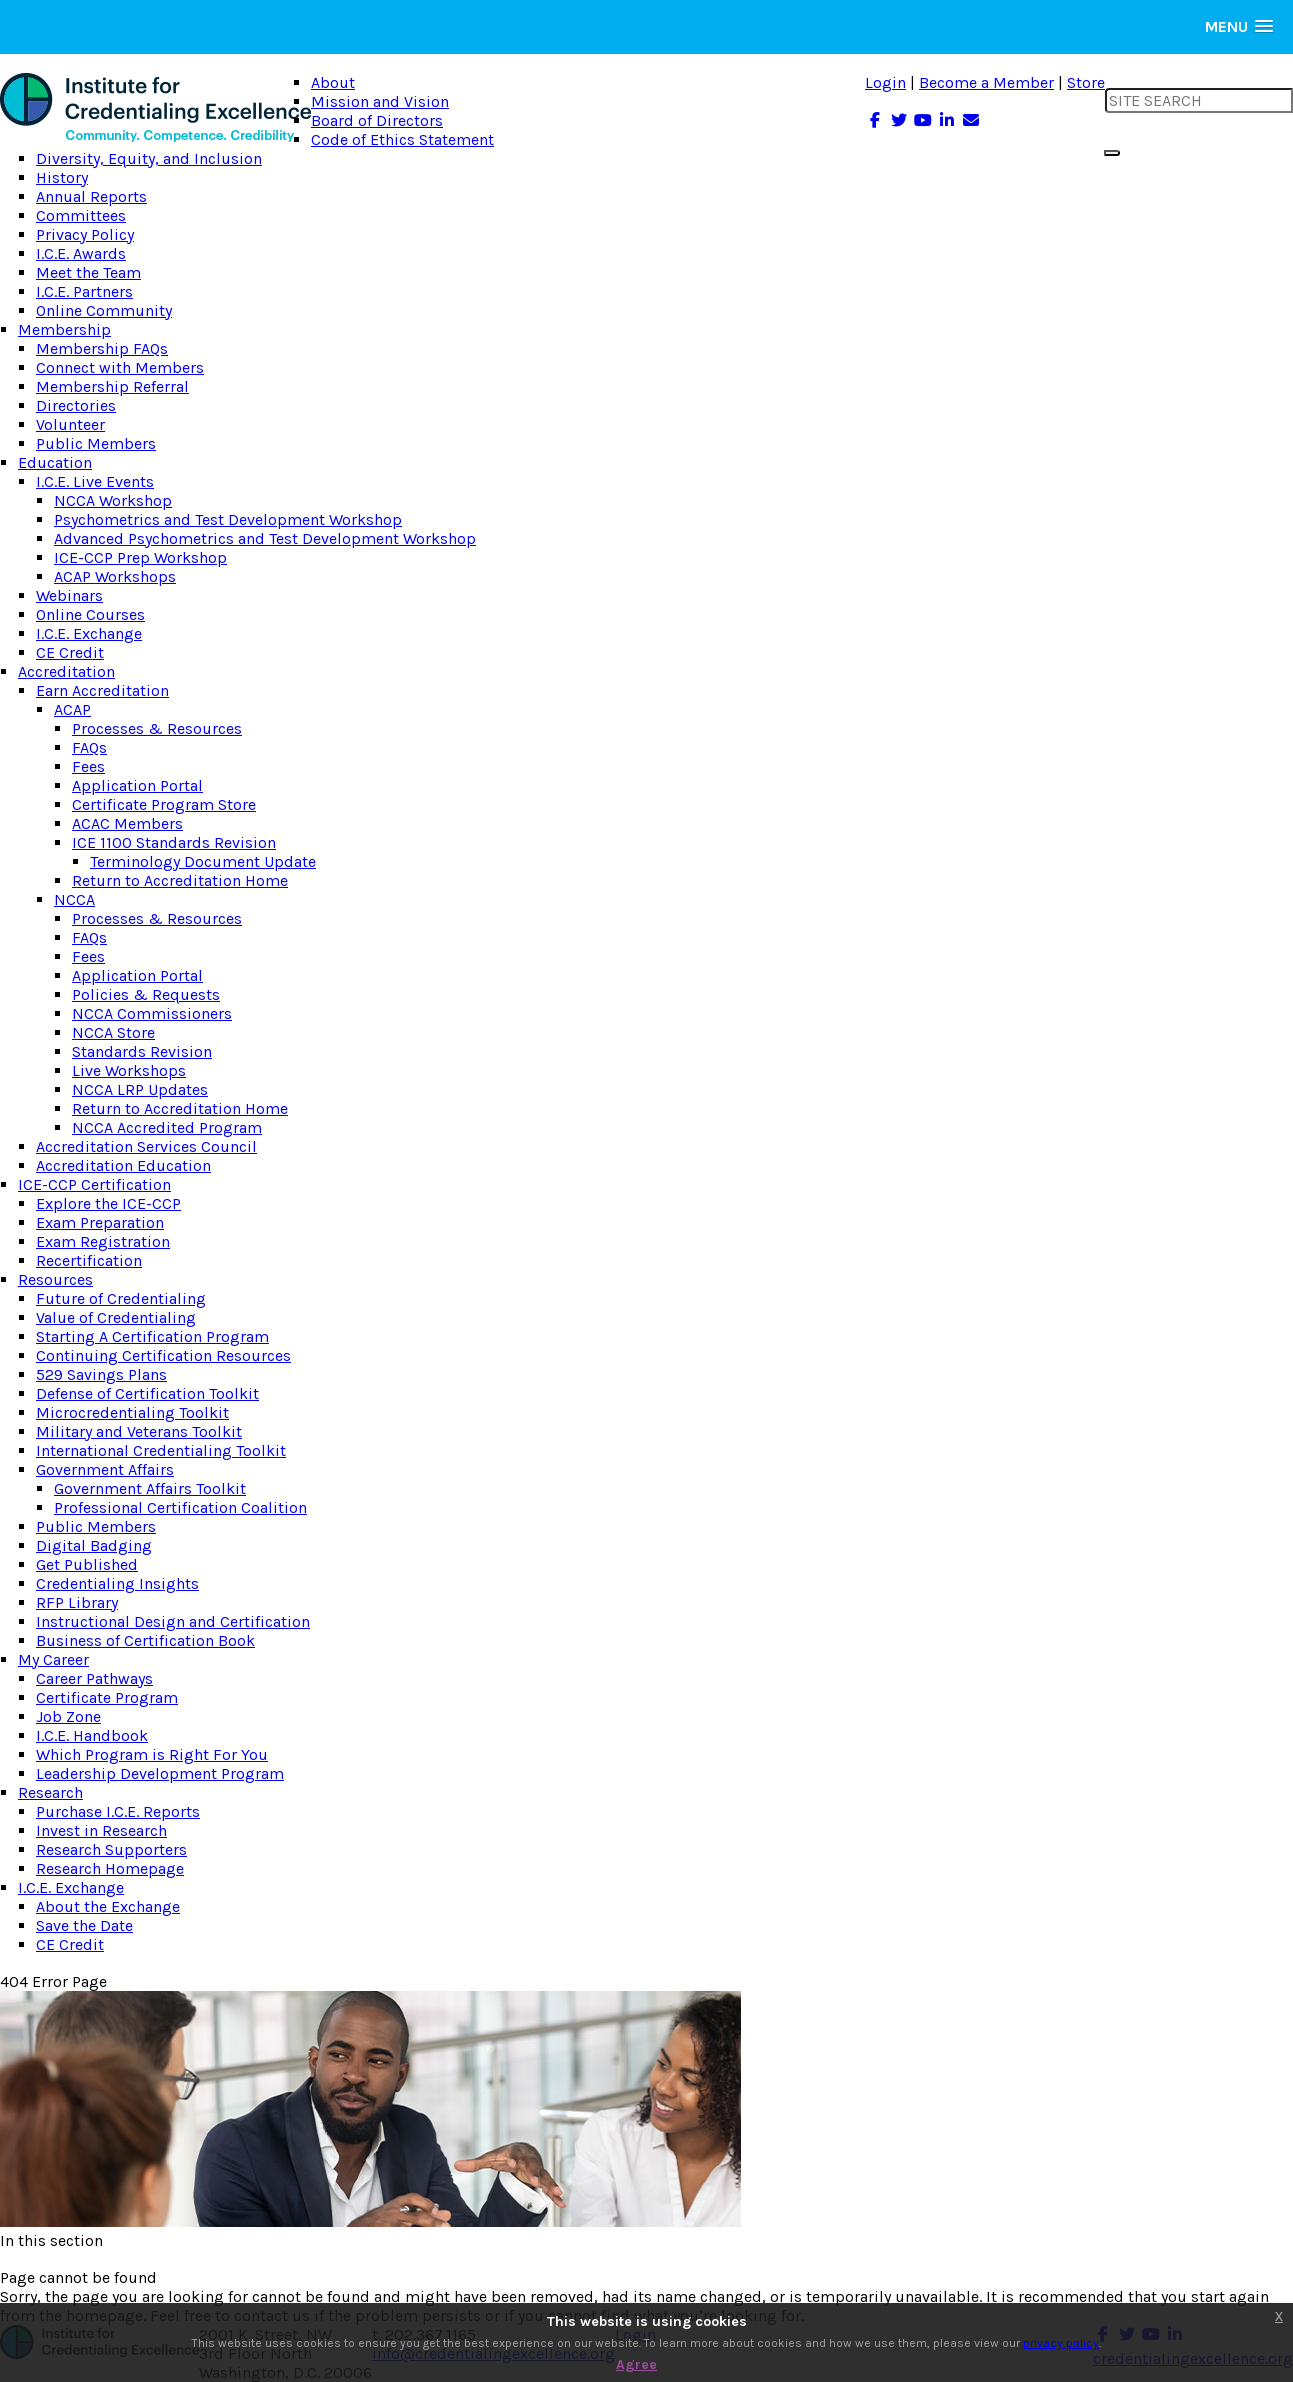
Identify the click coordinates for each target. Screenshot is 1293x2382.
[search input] (1199, 100)
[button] (1239, 26)
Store (1086, 82)
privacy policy (1061, 2343)
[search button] (1112, 153)
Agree (636, 2364)
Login (885, 82)
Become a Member (986, 82)
